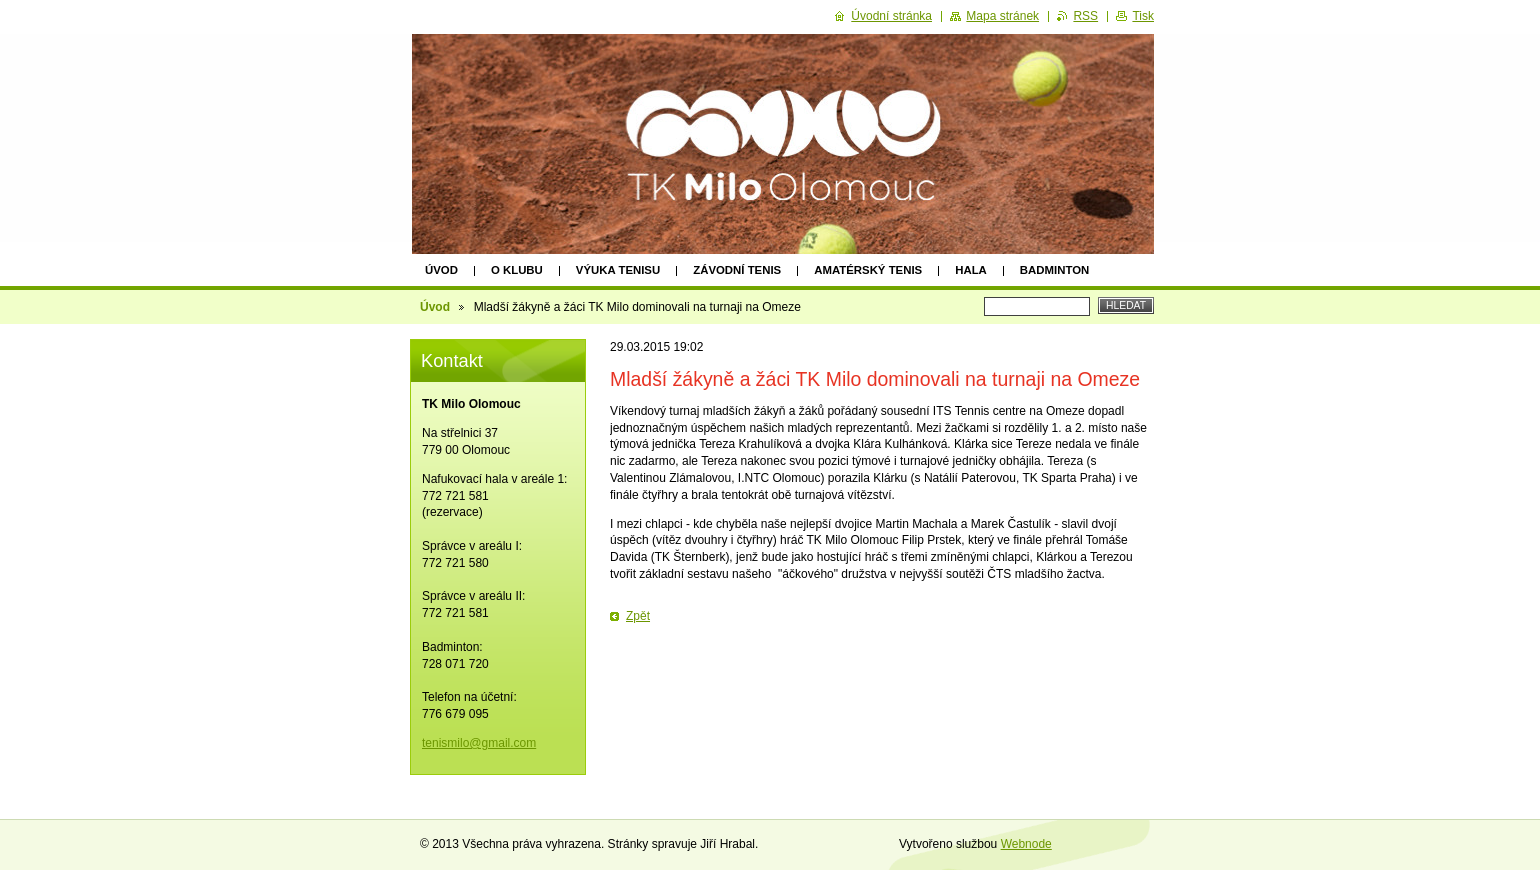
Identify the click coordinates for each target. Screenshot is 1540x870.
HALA (971, 270)
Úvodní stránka (891, 16)
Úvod (441, 270)
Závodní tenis (737, 270)
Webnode (1026, 844)
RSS (1085, 16)
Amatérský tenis (868, 270)
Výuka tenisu (618, 270)
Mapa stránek (1002, 16)
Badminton (1054, 270)
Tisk (1143, 16)
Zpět (638, 616)
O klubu (517, 270)
